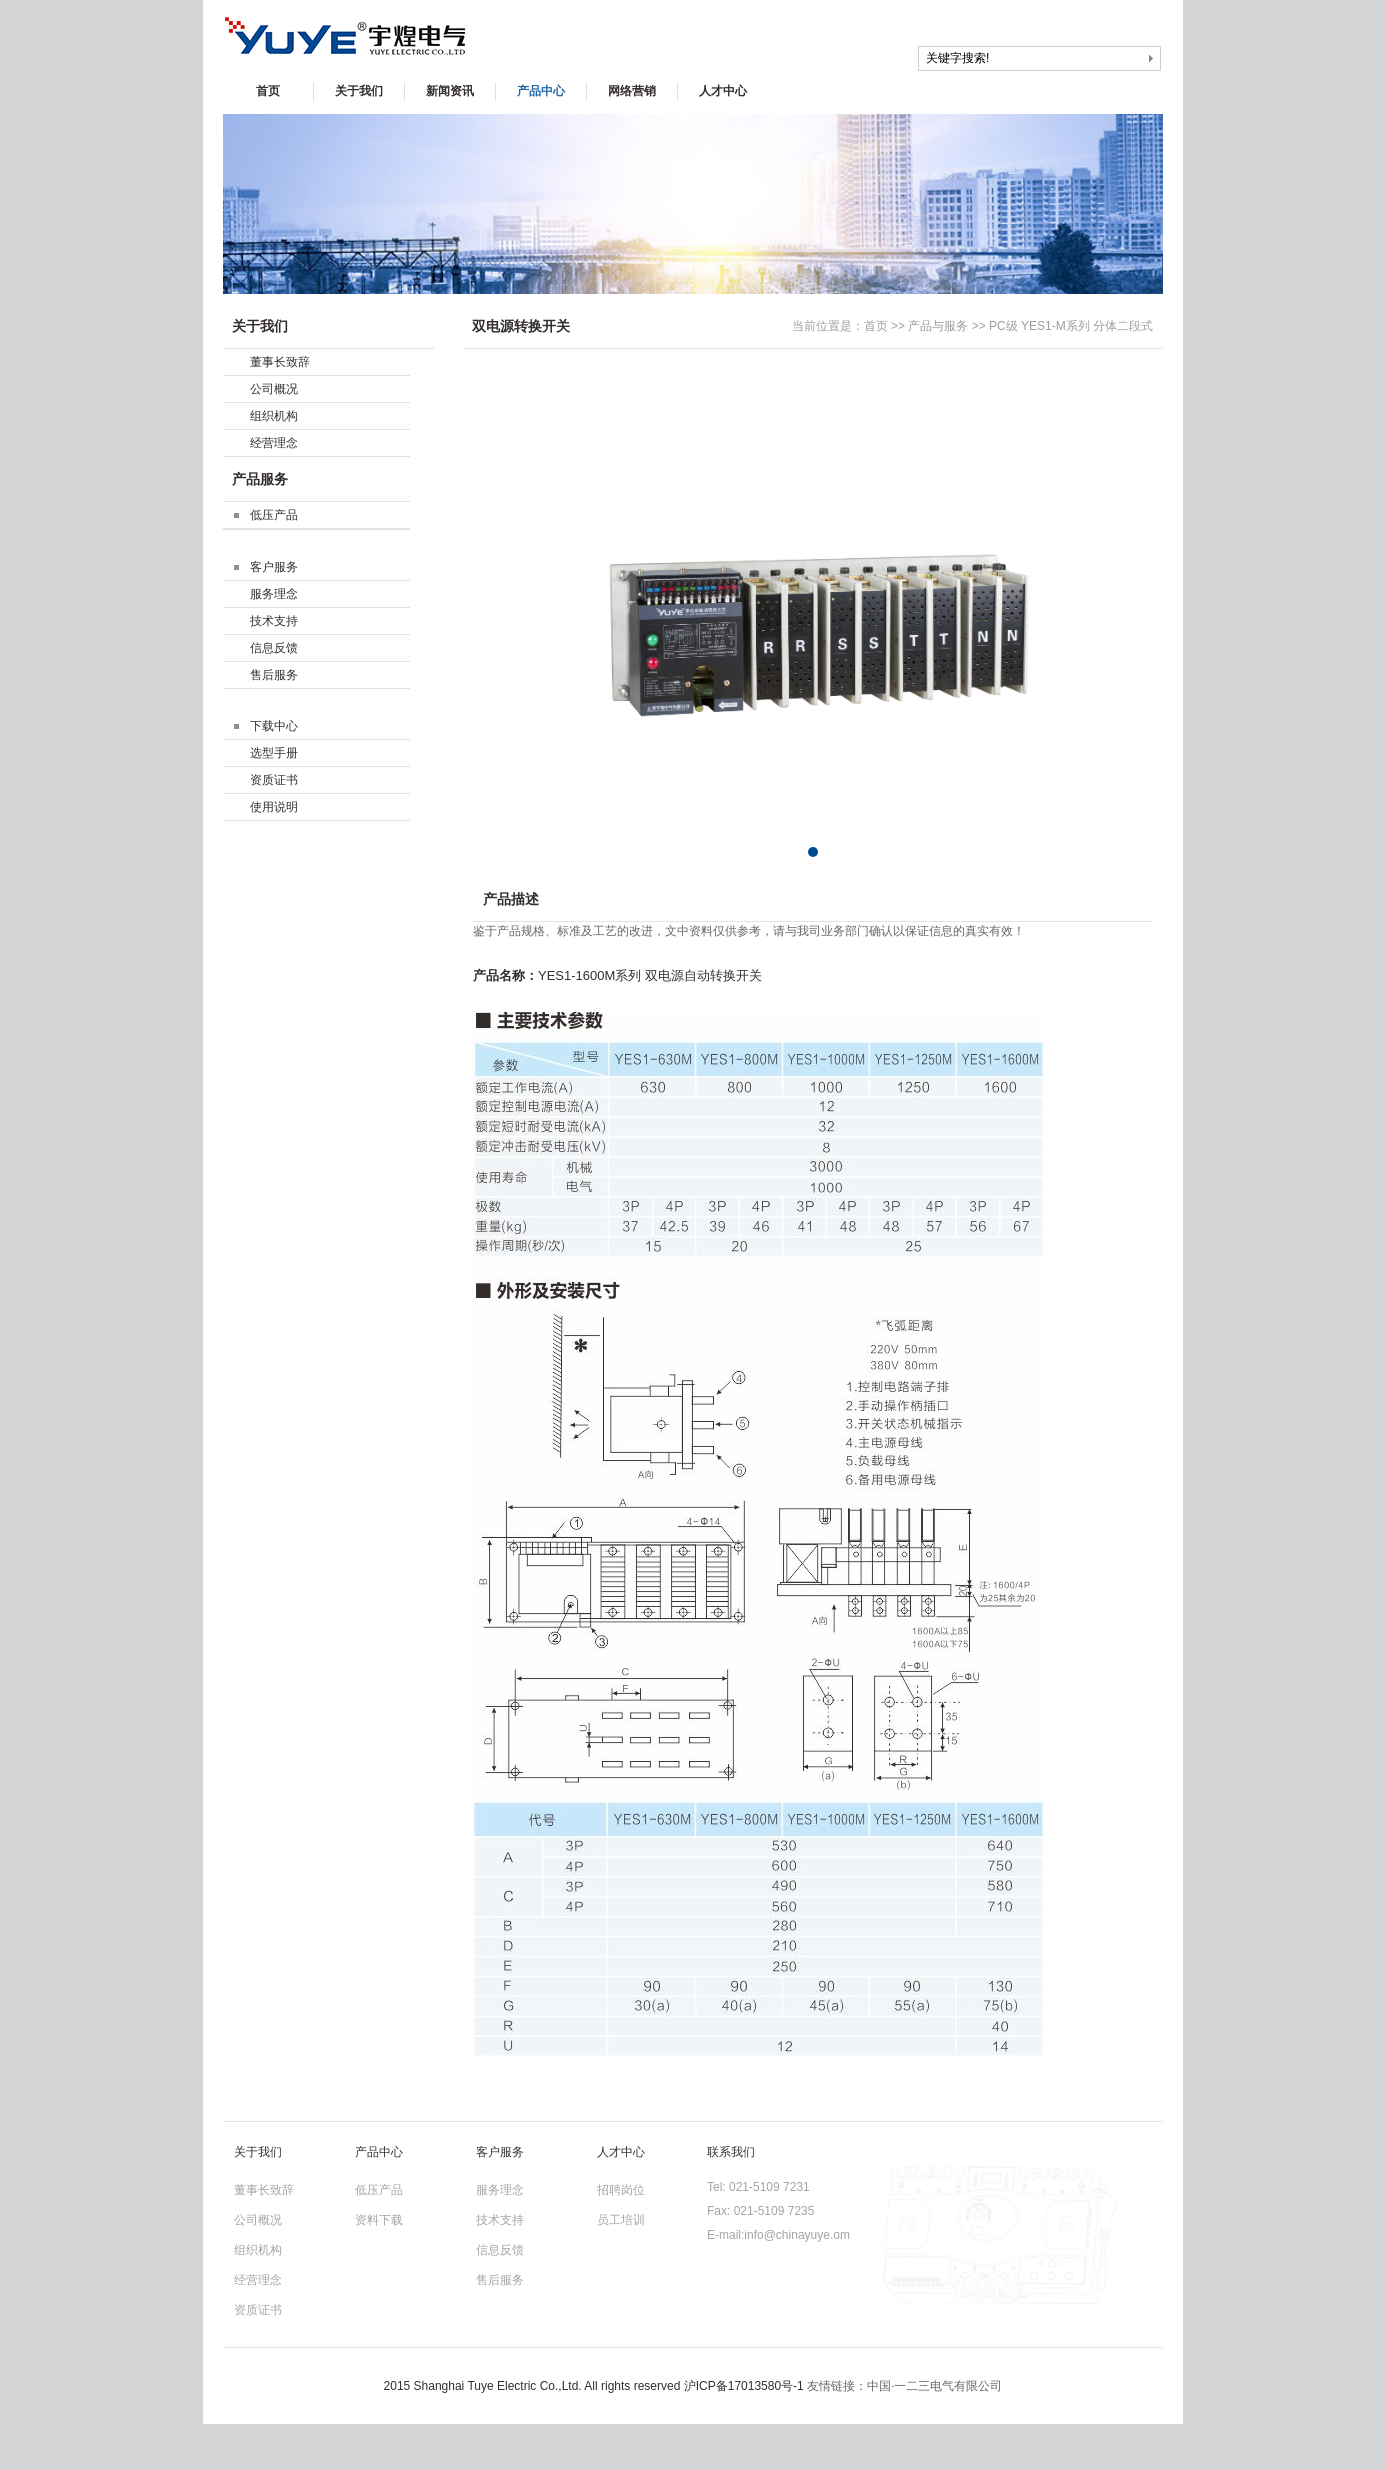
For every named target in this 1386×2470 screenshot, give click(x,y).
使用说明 (274, 807)
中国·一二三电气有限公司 (934, 2386)
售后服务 (274, 675)
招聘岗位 (621, 2190)
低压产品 (274, 515)
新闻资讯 (450, 91)
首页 (268, 91)
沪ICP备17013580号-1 (744, 2386)
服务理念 (274, 594)
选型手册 (274, 753)
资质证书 (274, 780)
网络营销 (632, 91)
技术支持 (274, 621)
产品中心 (541, 91)
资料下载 (379, 2220)
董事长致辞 (280, 362)
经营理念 (274, 443)
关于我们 (359, 91)
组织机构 (274, 416)
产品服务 (260, 479)
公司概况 (274, 389)
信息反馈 (274, 648)
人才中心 (723, 91)
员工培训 (621, 2220)
